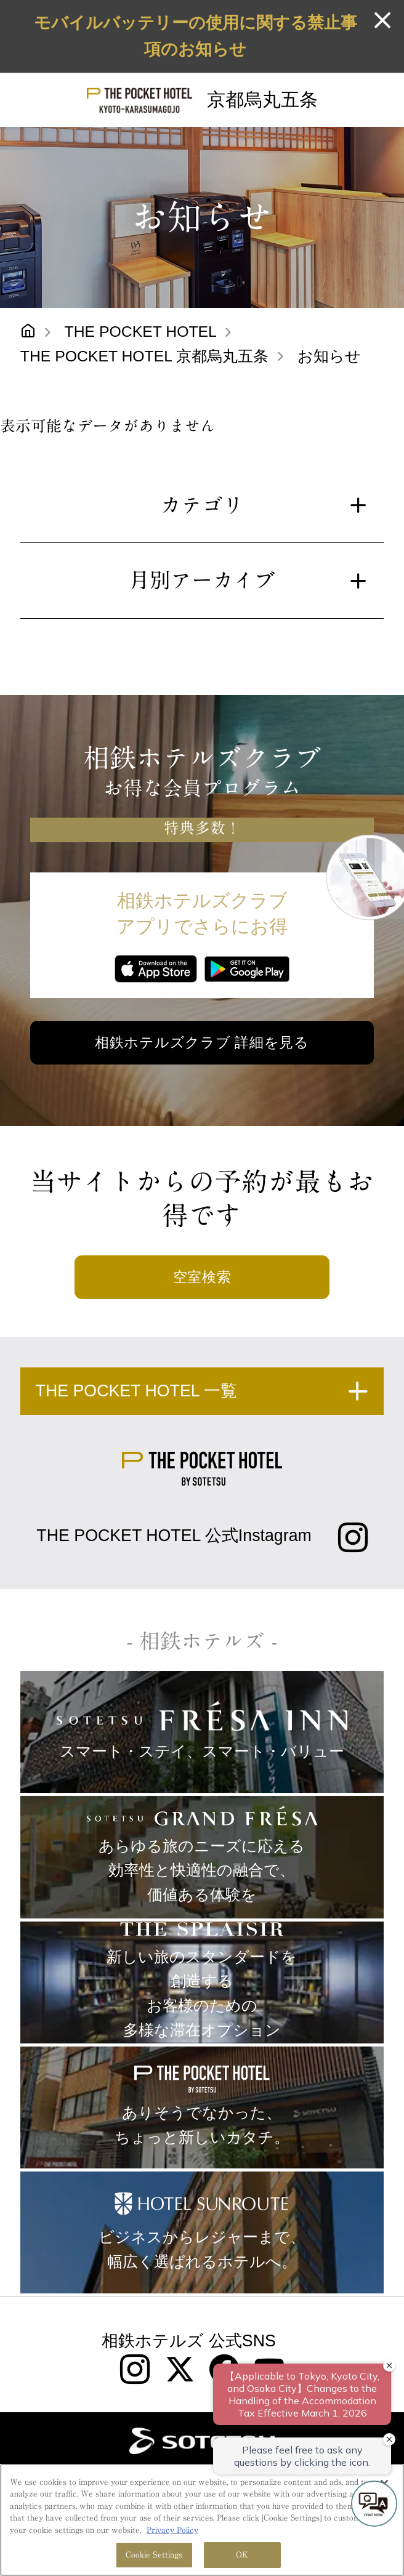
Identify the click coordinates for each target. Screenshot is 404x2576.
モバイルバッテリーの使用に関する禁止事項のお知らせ (195, 36)
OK (242, 2555)
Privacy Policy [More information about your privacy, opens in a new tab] (172, 2530)
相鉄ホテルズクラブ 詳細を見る (202, 1042)
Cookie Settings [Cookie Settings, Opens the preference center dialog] (154, 2555)
